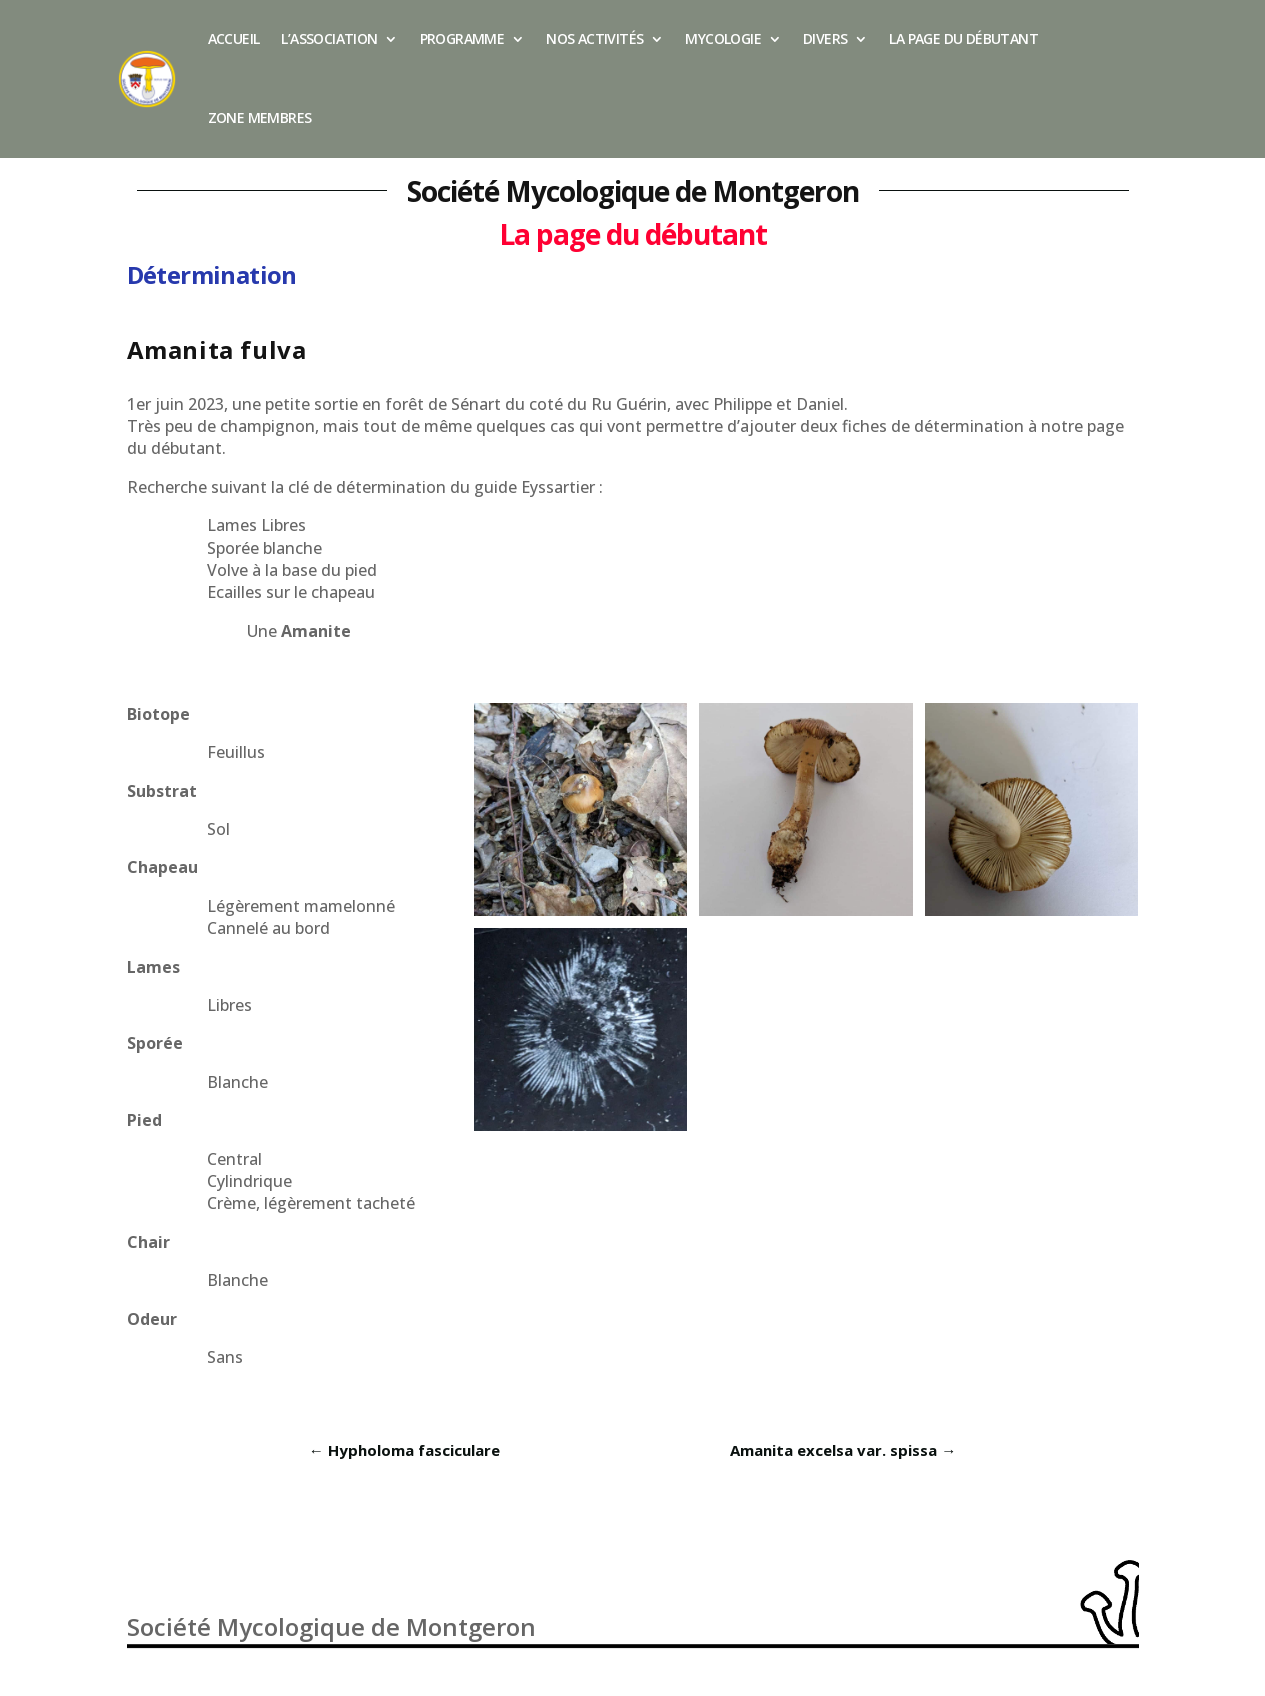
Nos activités (594, 38)
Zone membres (260, 117)
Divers (825, 38)
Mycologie (723, 38)
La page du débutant (963, 38)
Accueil (234, 38)
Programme (462, 38)
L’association (329, 38)
